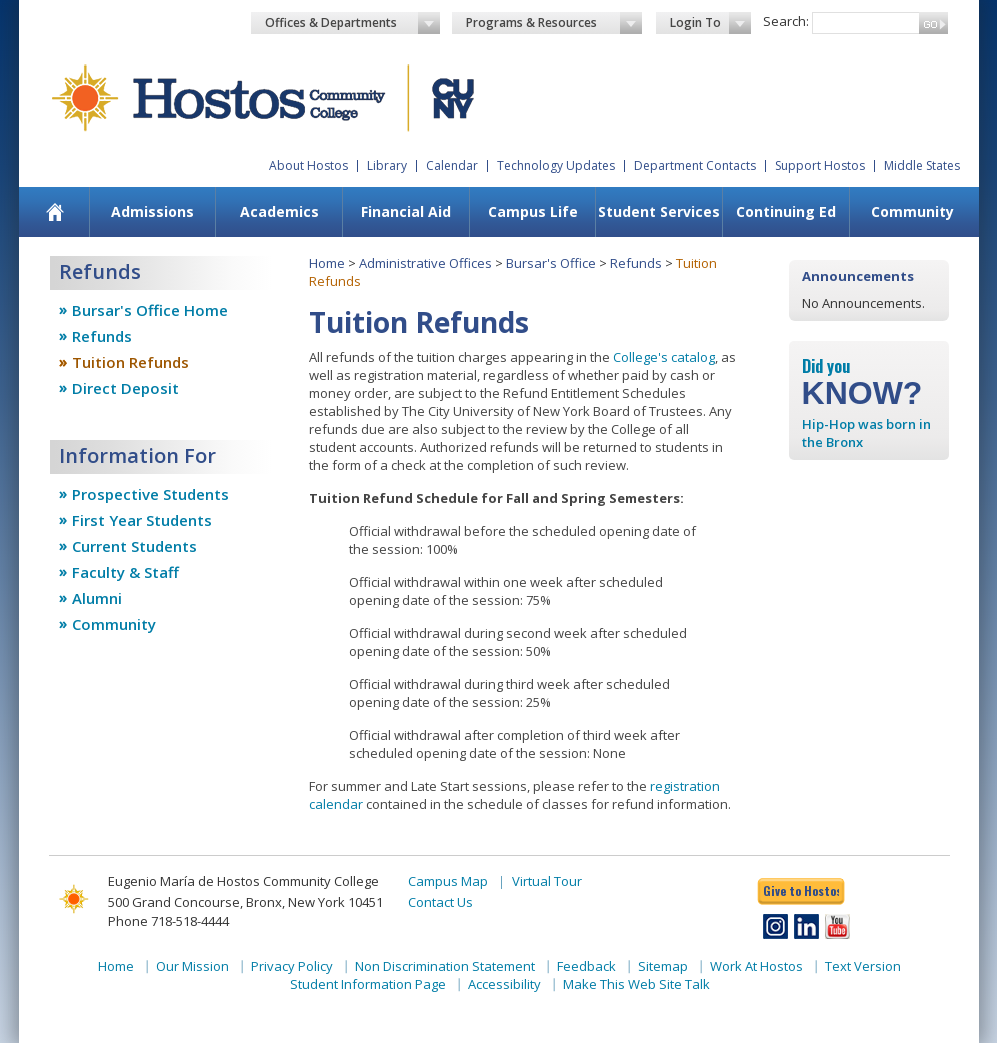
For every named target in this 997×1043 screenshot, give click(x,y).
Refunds (102, 336)
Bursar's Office (551, 263)
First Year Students (142, 520)
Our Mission (192, 966)
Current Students (134, 546)
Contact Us (440, 902)
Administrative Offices (425, 263)
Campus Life (533, 211)
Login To (710, 23)
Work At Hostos (756, 966)
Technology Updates (556, 165)
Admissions (152, 211)
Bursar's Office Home (150, 310)
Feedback (586, 966)
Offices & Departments (353, 23)
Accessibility (504, 984)
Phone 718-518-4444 (168, 921)
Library (387, 165)
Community (912, 211)
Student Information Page (368, 984)
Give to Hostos (801, 890)
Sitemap (663, 966)
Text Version (863, 966)
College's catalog (664, 357)
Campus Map (448, 881)
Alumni (97, 598)
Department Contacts (695, 165)
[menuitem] (54, 212)
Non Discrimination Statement (445, 966)
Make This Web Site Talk (636, 984)
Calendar (452, 165)
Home (327, 263)
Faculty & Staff (125, 572)
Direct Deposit (125, 388)
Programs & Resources (554, 23)
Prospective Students (150, 494)
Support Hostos (820, 165)
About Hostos (308, 165)
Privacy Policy (292, 966)
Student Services (659, 211)
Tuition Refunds (130, 362)
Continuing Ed (786, 211)
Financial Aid (406, 211)
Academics (279, 211)
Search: (786, 21)
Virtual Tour (547, 881)
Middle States (922, 165)
